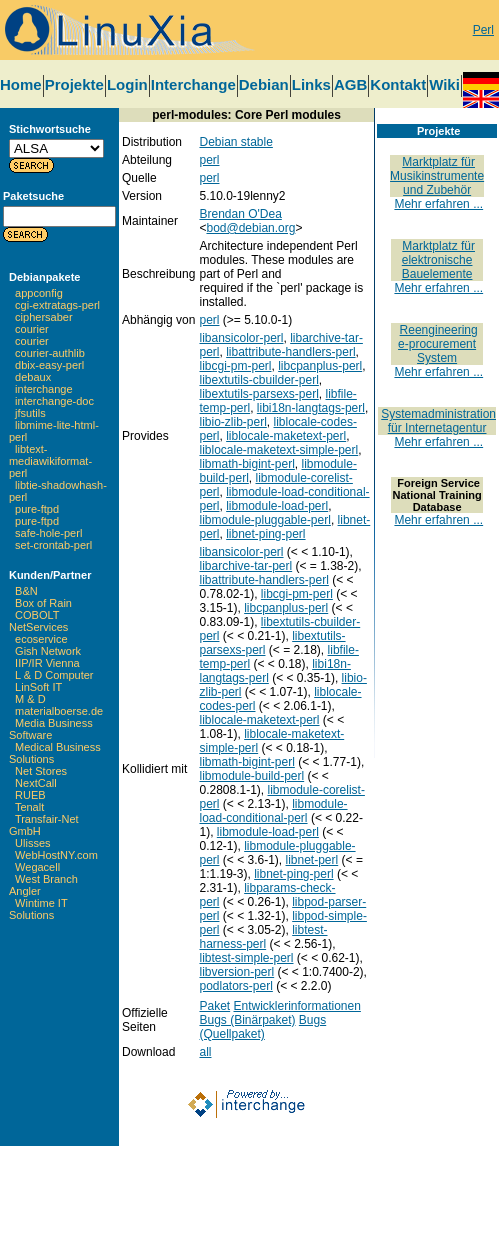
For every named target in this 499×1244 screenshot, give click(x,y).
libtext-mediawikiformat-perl (50, 461)
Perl (483, 30)
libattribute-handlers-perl (290, 352)
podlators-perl (235, 986)
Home (21, 84)
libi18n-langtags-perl (311, 408)
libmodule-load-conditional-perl (273, 811)
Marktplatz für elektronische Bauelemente (438, 260)
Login (127, 84)
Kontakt (398, 84)
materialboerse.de (59, 711)
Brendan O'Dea (240, 214)
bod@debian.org (250, 228)
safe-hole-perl (48, 533)
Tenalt (29, 807)
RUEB (30, 795)
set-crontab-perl (53, 545)
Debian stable (235, 142)
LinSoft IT (38, 687)
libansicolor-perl (241, 338)
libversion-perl (236, 972)
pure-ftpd (37, 509)
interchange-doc (54, 401)
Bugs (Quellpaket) (262, 1027)
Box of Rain (43, 603)
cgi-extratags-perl (57, 305)
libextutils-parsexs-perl (258, 394)
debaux (33, 377)
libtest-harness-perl (263, 937)
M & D (30, 699)
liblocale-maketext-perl (286, 436)
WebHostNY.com (56, 855)
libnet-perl (312, 860)
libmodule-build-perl (251, 776)
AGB (350, 84)
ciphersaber (43, 317)
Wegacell (37, 867)
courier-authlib (50, 353)
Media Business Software (51, 729)
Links (311, 84)
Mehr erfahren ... (438, 204)
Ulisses (32, 843)
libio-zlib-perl (232, 422)
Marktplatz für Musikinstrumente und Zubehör (437, 176)
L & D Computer (54, 675)
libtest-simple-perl (246, 958)
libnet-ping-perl (265, 534)
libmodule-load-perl (277, 506)
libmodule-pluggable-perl (264, 520)
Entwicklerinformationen (297, 1006)
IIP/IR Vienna (47, 663)
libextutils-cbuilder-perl (258, 380)
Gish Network (48, 651)
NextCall (36, 783)
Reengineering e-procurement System (438, 344)
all (205, 1052)
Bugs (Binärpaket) (247, 1020)
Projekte (74, 84)
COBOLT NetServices (38, 621)
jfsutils (30, 413)
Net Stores (41, 771)
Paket (214, 1006)
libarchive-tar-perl (245, 566)
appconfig (39, 293)
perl (209, 160)
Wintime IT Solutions (38, 909)
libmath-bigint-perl (246, 464)
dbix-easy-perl (49, 365)
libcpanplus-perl (320, 366)
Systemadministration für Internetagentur (438, 421)
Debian (264, 84)
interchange (44, 389)
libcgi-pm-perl (235, 366)
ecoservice (41, 639)
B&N (26, 591)
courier (32, 329)
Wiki (444, 84)
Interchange (193, 84)
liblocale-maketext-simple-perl (278, 450)
